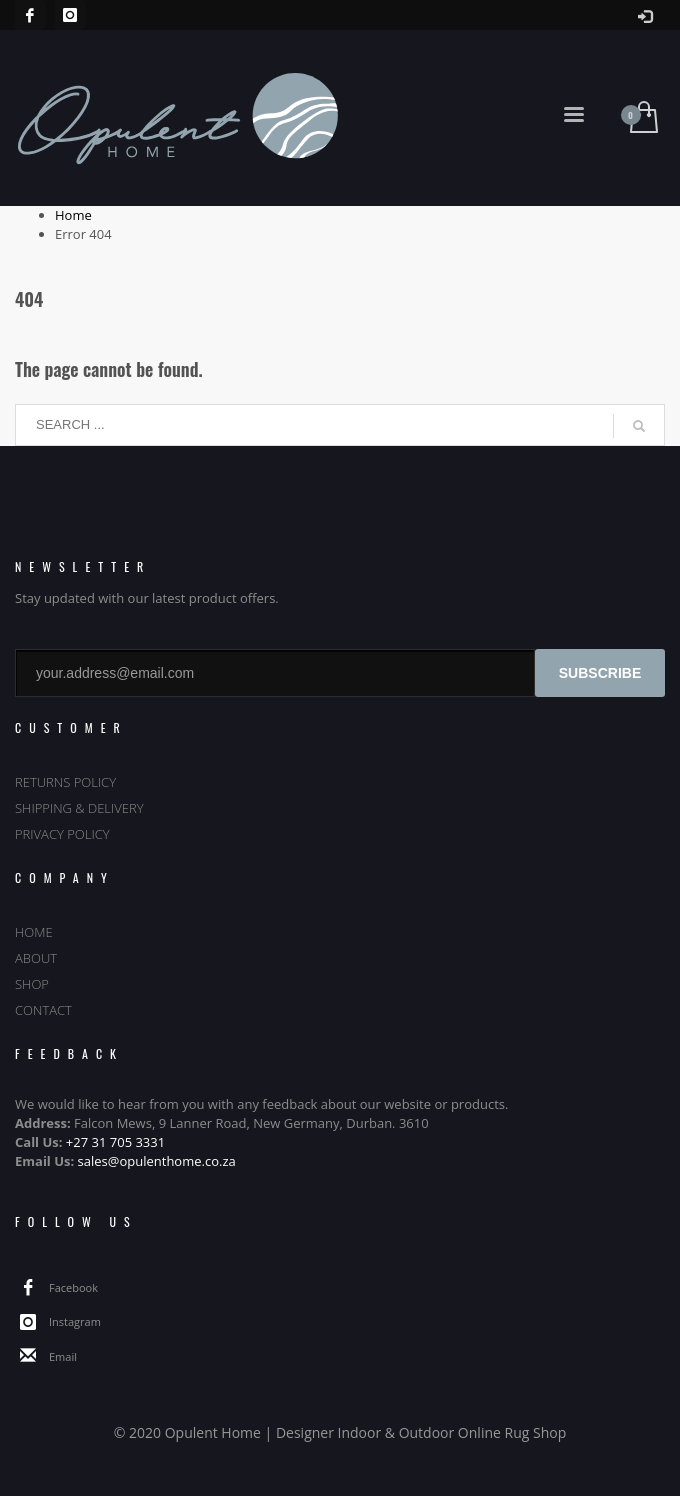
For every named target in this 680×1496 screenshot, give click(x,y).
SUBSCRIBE (600, 673)
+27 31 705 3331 (115, 1142)
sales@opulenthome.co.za (157, 1161)
